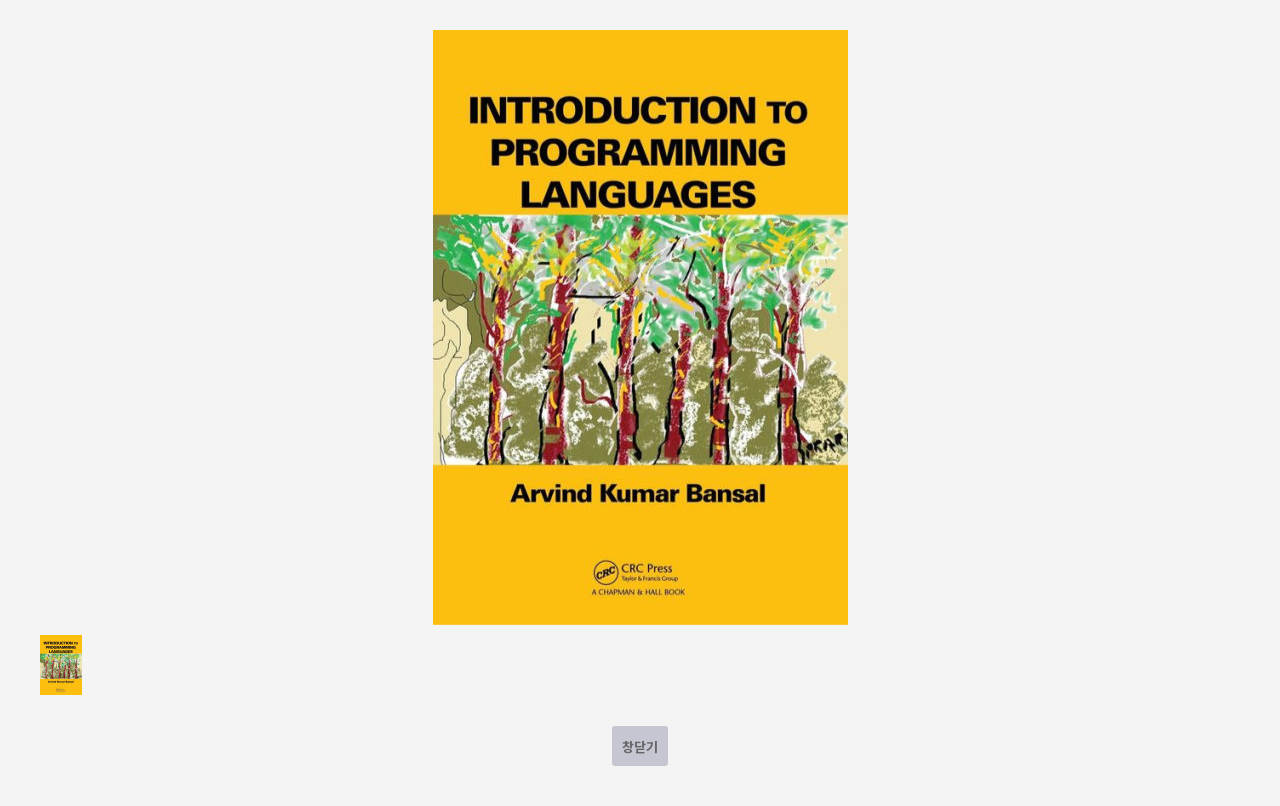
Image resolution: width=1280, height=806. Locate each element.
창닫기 (640, 746)
